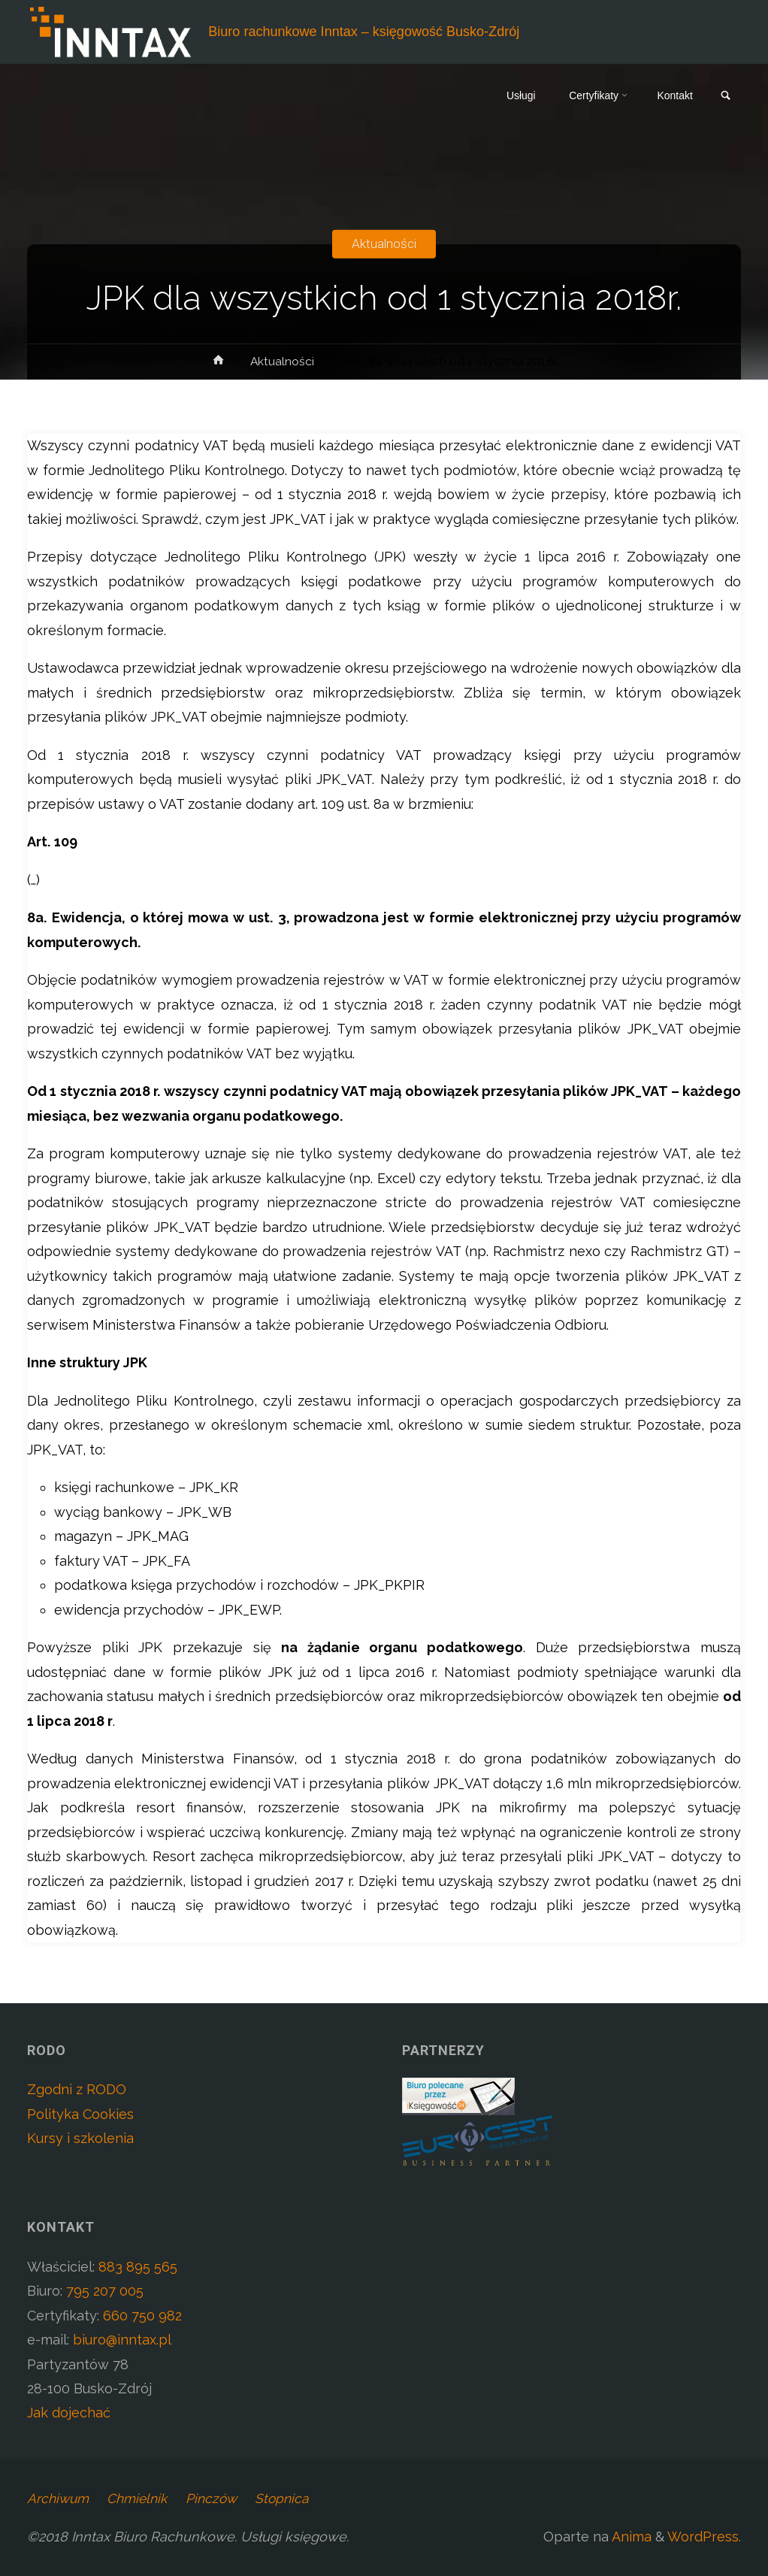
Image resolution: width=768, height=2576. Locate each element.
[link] (723, 96)
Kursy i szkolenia (80, 2138)
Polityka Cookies (80, 2114)
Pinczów (219, 2498)
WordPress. (704, 2536)
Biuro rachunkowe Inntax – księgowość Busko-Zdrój (365, 31)
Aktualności (384, 243)
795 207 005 (105, 2291)
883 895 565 (137, 2267)
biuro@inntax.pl (122, 2339)
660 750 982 (142, 2315)
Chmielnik (142, 2498)
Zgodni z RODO (76, 2089)
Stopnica (293, 2498)
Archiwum (59, 2498)
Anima (630, 2536)
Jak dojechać (68, 2412)
